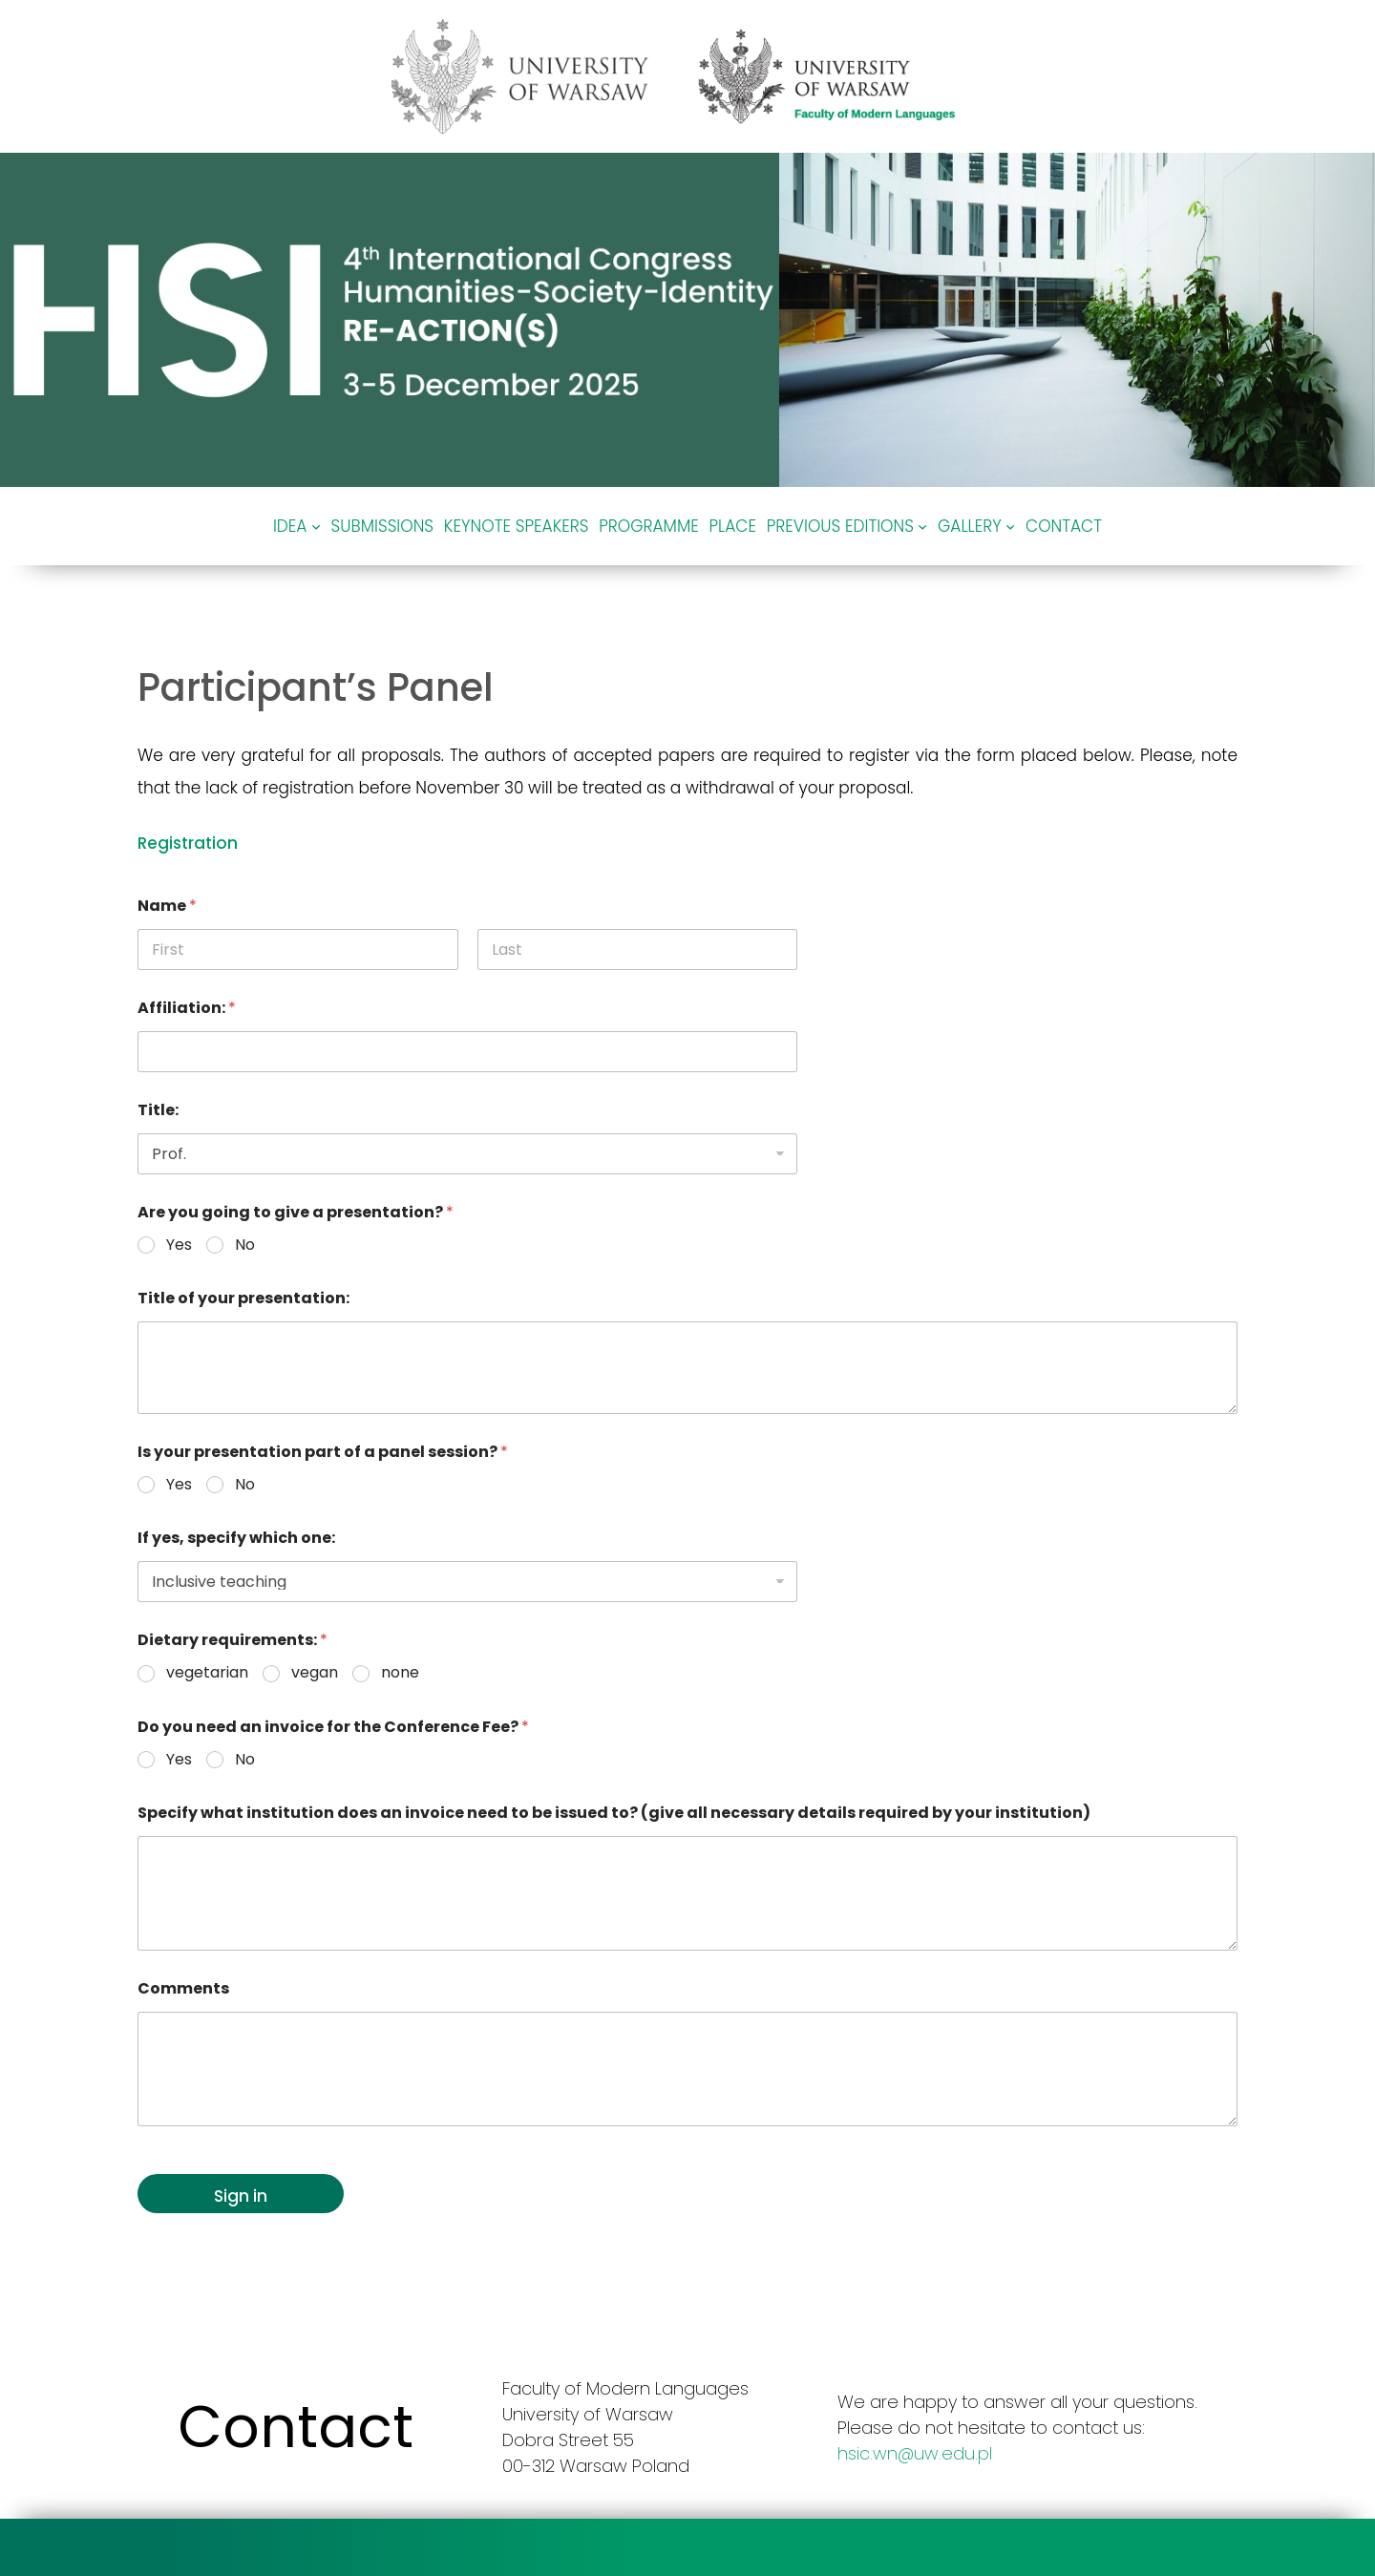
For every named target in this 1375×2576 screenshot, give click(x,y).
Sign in (240, 2196)
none (400, 1673)
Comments (183, 1988)
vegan (314, 1673)
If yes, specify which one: (236, 1538)
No (245, 1245)
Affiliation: (187, 1008)
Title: (158, 1110)
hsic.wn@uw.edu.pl (914, 2453)
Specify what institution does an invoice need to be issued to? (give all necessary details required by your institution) (614, 1813)
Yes (179, 1245)
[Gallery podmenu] (1010, 526)
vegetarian (207, 1673)
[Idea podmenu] (316, 526)
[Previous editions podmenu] (922, 526)
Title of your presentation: (243, 1298)
